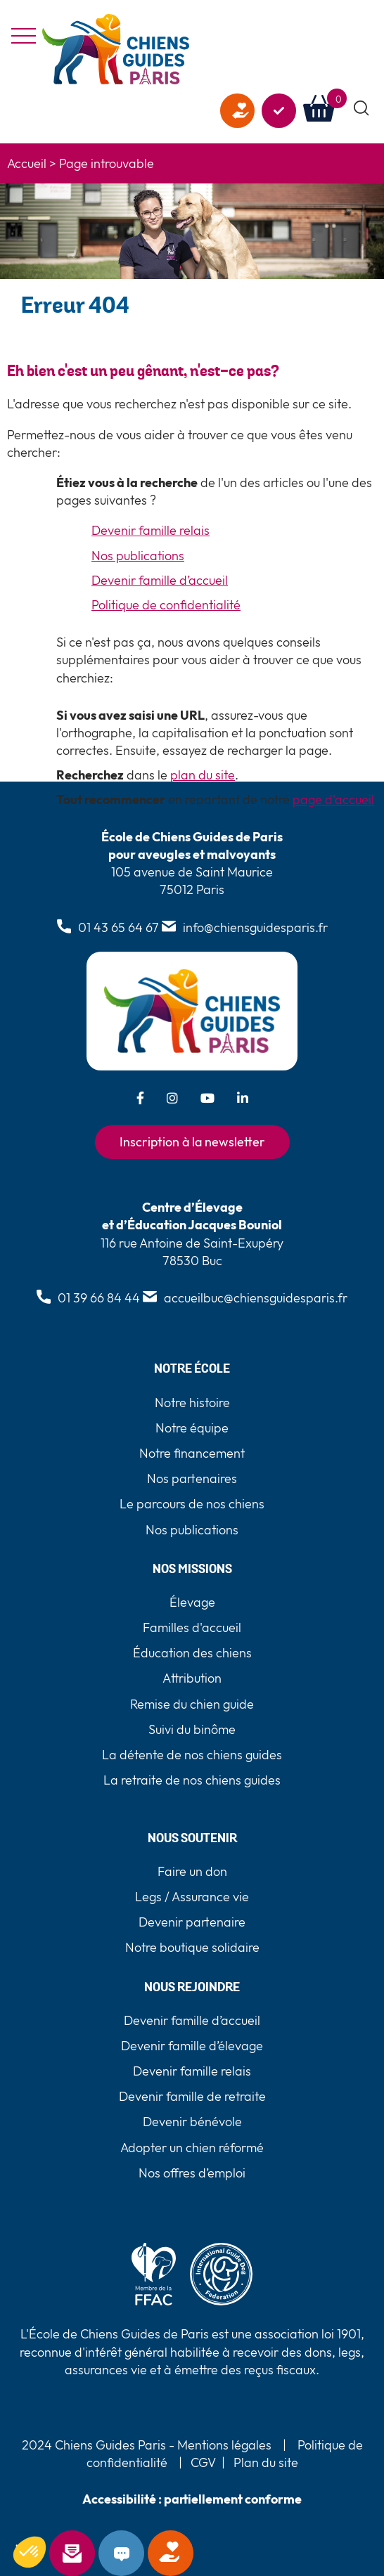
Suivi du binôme (192, 1729)
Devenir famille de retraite (192, 2096)
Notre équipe (192, 1428)
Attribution (192, 1678)
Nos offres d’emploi (192, 2173)
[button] (362, 109)
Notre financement (192, 1453)
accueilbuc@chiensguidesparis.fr (255, 1298)
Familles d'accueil (192, 1627)
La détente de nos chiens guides (192, 1755)
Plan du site (265, 2462)
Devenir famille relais (150, 530)
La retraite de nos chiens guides (192, 1780)
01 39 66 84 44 (99, 1298)
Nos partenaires (192, 1478)
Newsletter (91, 2553)
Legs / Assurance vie (192, 1897)
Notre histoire (192, 1402)
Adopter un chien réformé (192, 2148)
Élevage (192, 1602)
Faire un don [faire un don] (237, 110)
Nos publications (137, 556)
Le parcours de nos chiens (192, 1504)
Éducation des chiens (192, 1653)
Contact (140, 2553)
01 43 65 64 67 (118, 927)
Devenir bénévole (192, 2122)
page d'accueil (333, 799)
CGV (203, 2462)
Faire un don (189, 2553)
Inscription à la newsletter (192, 1142)
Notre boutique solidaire (192, 1947)
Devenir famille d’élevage (192, 2046)
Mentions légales (222, 2445)
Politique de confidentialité (166, 605)
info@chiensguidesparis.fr (255, 927)
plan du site (202, 775)
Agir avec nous (279, 110)
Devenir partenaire (192, 1922)
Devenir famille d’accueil (159, 580)
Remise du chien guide (192, 1704)
